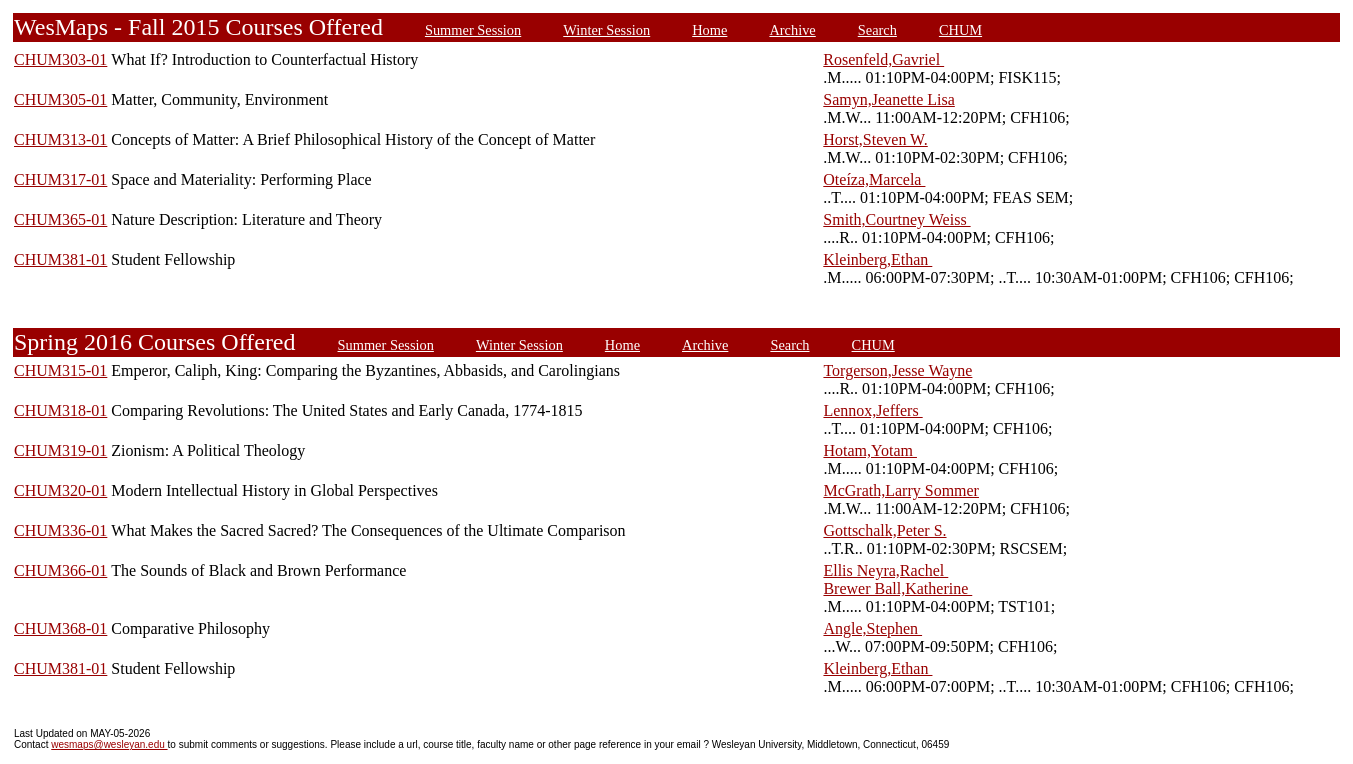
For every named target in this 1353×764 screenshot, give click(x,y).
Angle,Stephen (872, 628)
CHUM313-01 (60, 139)
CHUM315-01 (60, 370)
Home (709, 30)
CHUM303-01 (60, 59)
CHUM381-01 (60, 259)
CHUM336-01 (60, 530)
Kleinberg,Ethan (877, 259)
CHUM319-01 (60, 450)
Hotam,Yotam (870, 450)
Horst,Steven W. (875, 139)
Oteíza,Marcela (874, 179)
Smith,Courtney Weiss (896, 219)
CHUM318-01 (60, 410)
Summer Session (473, 30)
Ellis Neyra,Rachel (885, 570)
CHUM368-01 (60, 628)
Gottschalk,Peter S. (884, 530)
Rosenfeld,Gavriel (883, 59)
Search (877, 30)
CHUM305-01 (60, 99)
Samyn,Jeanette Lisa (889, 99)
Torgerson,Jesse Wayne (897, 370)
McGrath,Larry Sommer (901, 490)
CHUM (960, 30)
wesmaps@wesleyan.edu (109, 744)
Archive (792, 30)
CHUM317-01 (60, 179)
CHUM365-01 (60, 219)
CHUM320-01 (60, 490)
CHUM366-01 (60, 570)
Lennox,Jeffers (872, 410)
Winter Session (606, 30)
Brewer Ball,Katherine (897, 588)
